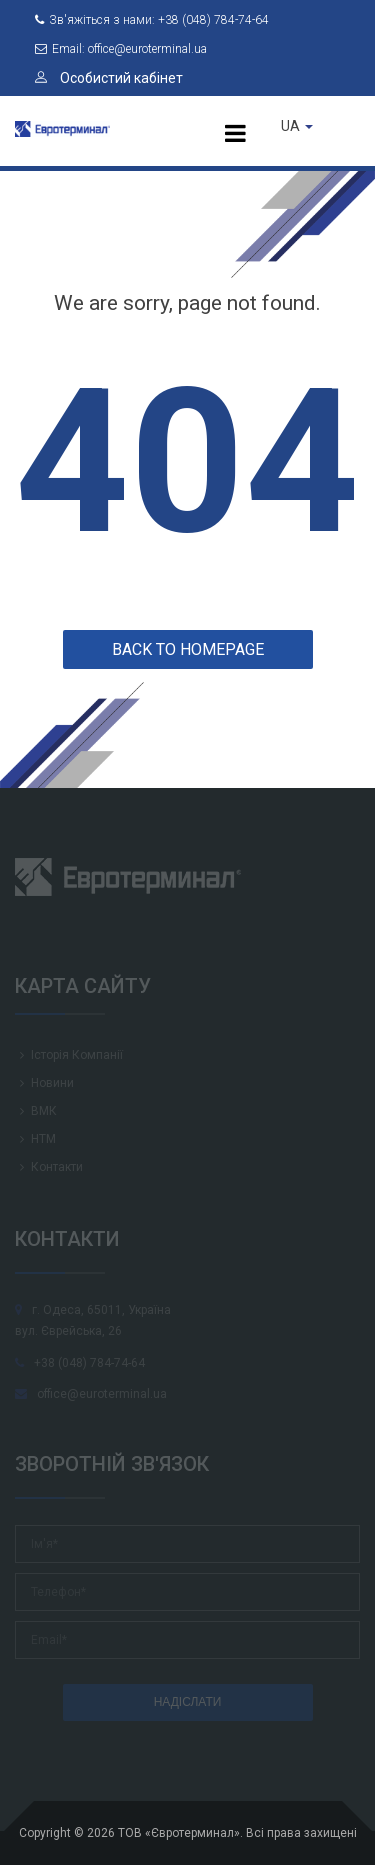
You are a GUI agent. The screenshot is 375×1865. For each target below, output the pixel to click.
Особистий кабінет (109, 78)
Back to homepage (188, 649)
